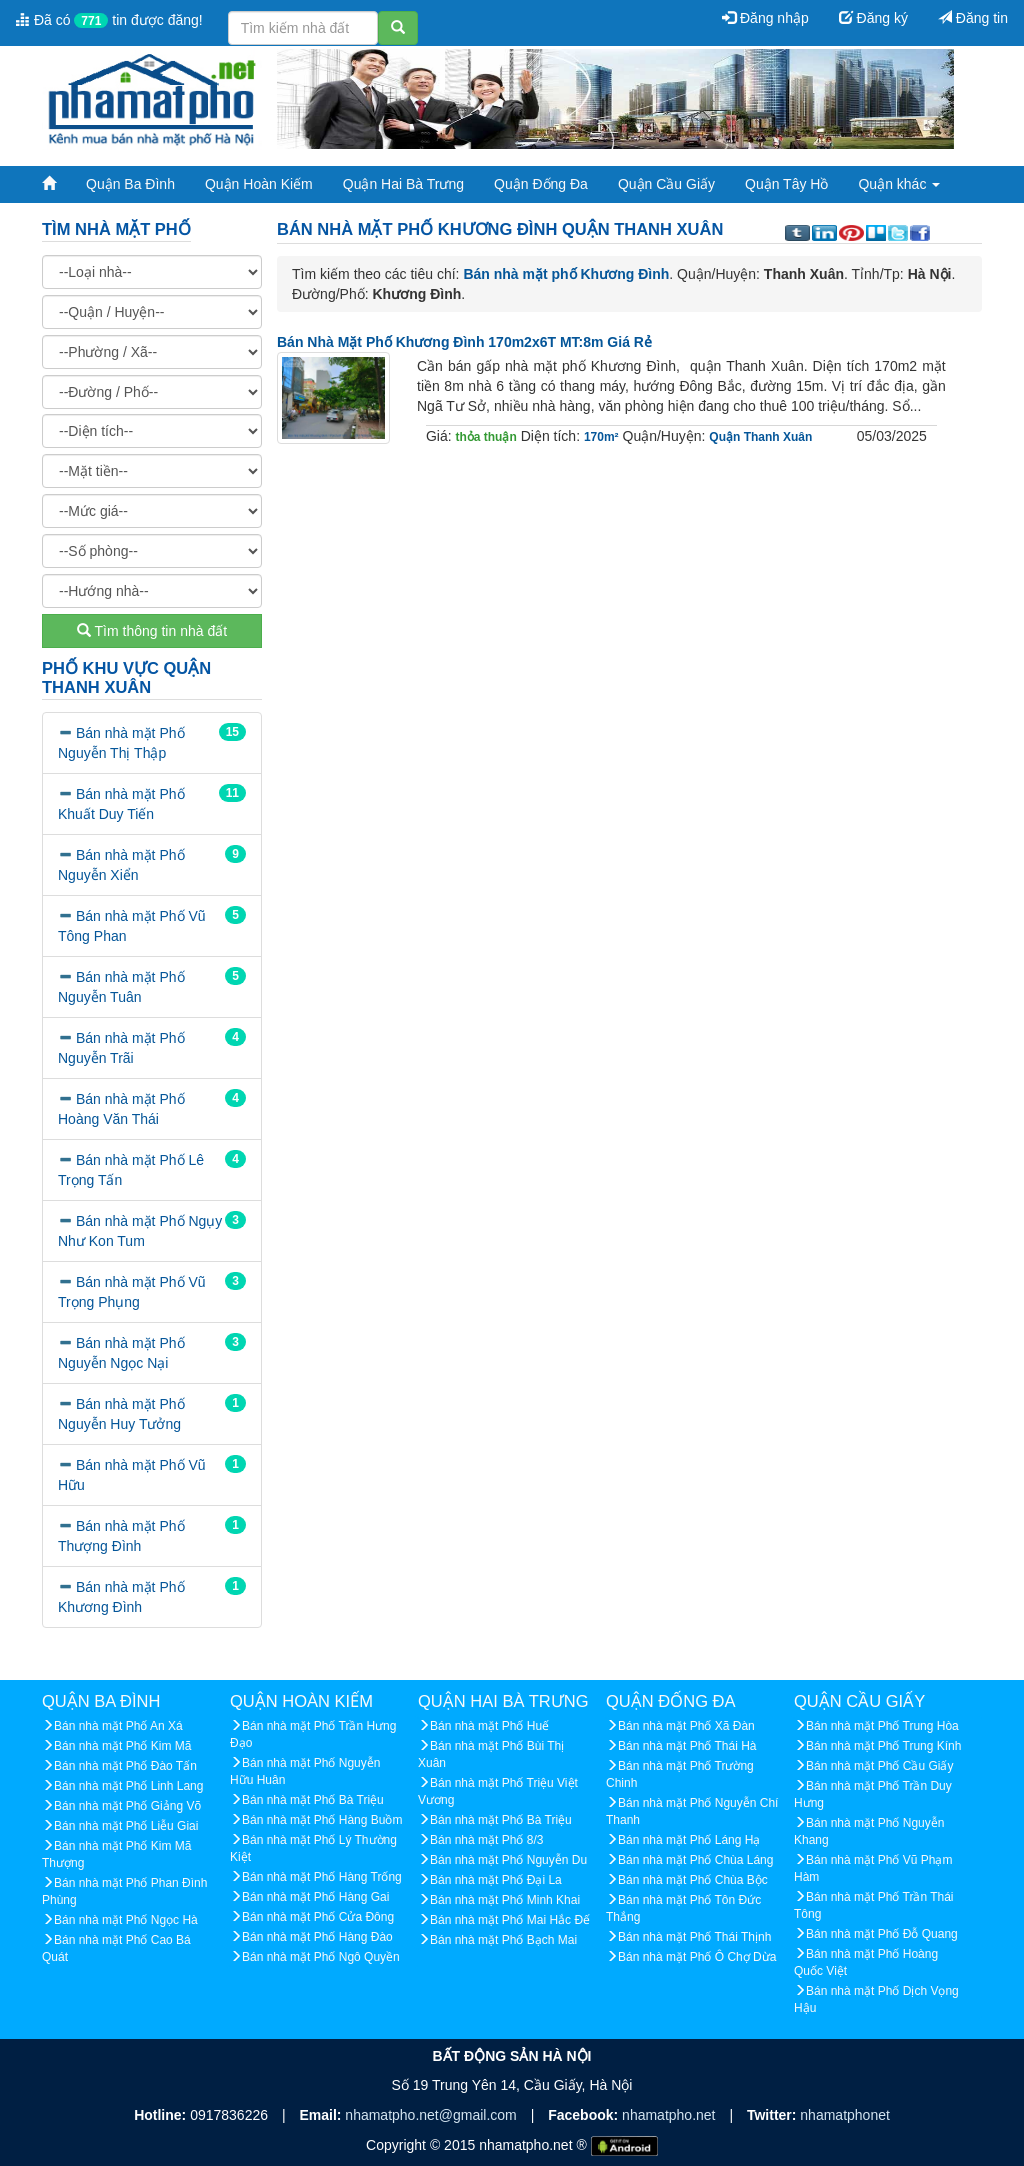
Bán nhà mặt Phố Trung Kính (883, 1746)
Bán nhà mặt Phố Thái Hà (687, 1746)
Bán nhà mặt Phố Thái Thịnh (694, 1937)
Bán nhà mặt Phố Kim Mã (122, 1746)
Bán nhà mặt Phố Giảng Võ (127, 1806)
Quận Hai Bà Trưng (403, 184)
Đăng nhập (765, 18)
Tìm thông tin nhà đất (152, 631)
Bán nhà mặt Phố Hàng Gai (315, 1897)
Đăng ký (873, 18)
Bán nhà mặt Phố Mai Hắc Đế (510, 1920)
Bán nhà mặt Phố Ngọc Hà (126, 1920)
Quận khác (899, 184)
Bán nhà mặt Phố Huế (489, 1726)
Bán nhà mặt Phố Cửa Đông (318, 1917)
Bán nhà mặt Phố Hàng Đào (317, 1937)
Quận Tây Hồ (786, 184)
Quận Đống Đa (541, 184)
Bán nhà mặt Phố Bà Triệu (313, 1800)
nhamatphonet (845, 2115)
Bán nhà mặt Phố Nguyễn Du (508, 1860)
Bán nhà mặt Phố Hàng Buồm (322, 1820)
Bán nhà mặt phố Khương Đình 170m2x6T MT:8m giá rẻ (464, 342)
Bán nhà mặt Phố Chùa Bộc (693, 1880)
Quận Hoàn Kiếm (259, 184)
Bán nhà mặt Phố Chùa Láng (695, 1860)
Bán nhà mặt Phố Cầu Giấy (879, 1766)
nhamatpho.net (670, 2115)
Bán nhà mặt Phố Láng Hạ (689, 1840)
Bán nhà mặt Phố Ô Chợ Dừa (697, 1957)
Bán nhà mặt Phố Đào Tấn (125, 1766)
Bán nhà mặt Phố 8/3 (486, 1840)
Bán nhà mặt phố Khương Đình (566, 274)
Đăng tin (973, 18)
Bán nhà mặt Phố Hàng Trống (322, 1877)
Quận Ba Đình (130, 184)
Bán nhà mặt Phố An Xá (118, 1726)
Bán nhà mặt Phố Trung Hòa (882, 1726)
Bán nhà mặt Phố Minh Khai (505, 1900)
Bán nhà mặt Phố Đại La (496, 1880)
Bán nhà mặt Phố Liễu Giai (126, 1826)
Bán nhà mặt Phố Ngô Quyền (321, 1957)
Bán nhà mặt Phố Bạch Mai (503, 1940)
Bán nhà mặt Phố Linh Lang (128, 1786)
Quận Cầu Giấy (666, 184)
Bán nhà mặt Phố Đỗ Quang (882, 1934)
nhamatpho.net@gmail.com (432, 2115)
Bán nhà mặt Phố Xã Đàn (686, 1726)
